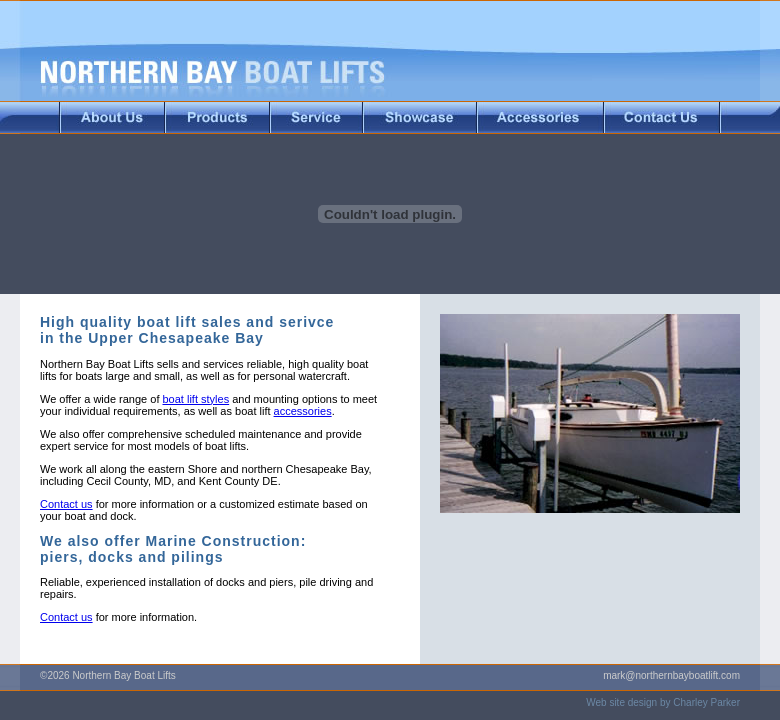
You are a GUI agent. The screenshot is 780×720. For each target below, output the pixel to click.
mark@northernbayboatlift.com (671, 675)
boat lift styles (196, 399)
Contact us (66, 504)
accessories (303, 411)
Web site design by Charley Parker (663, 702)
